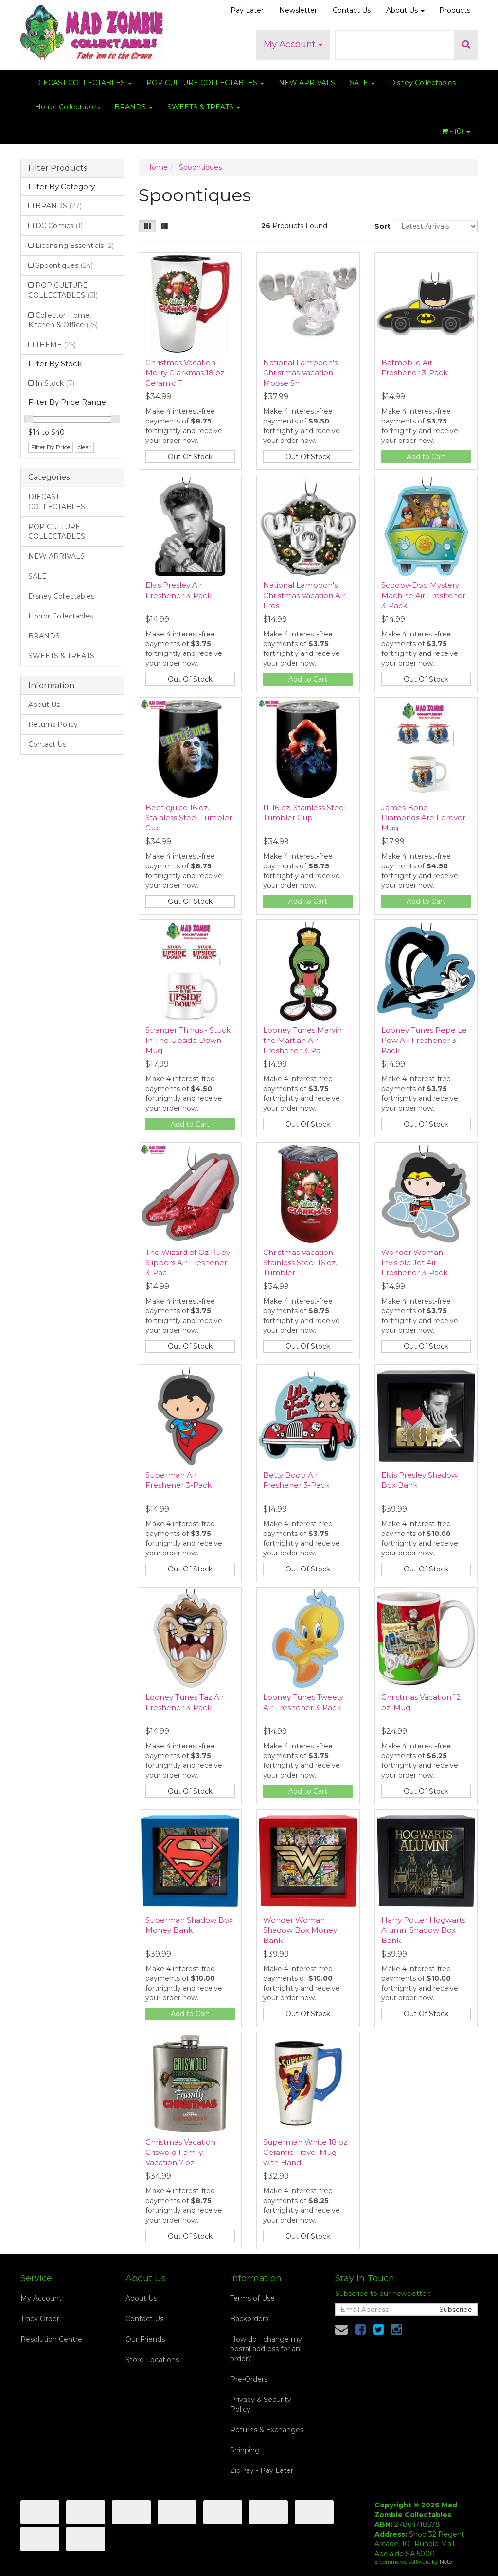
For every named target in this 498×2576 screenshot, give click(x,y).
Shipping (245, 2450)
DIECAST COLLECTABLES (83, 82)
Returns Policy (53, 724)
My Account (293, 44)
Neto (446, 2561)
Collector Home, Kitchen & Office (63, 320)
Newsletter (298, 10)
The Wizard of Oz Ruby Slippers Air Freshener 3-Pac (187, 1262)
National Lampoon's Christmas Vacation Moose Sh (300, 373)
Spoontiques (64, 265)
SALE (362, 82)
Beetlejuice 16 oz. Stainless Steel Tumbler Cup (188, 817)
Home (157, 167)
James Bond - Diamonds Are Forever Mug (423, 817)
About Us (405, 10)
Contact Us (352, 10)
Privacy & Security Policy (260, 2404)
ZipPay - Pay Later (261, 2470)
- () (456, 131)
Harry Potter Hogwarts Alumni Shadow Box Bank (423, 1930)
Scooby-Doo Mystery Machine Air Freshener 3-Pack (423, 595)
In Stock (55, 383)
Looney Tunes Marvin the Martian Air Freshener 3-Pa (302, 1040)
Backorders (249, 2318)
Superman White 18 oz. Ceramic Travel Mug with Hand (306, 2152)
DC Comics (59, 225)
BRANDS (133, 107)
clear (84, 447)
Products (454, 10)
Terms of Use (252, 2298)
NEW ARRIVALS (307, 82)
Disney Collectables (423, 82)
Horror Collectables (67, 107)
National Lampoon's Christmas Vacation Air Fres (304, 595)
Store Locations (152, 2359)
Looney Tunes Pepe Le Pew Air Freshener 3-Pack (424, 1040)
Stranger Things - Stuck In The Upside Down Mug (188, 1040)
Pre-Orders (248, 2379)
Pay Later (247, 10)
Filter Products (57, 168)
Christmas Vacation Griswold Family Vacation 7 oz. (180, 2152)
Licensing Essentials (75, 245)
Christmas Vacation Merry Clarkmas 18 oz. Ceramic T (185, 373)
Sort (380, 226)
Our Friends (145, 2339)
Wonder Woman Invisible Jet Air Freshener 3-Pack (414, 1262)
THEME (56, 344)
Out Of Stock (190, 456)
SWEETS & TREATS (203, 107)
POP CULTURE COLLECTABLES (205, 82)
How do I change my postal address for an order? (266, 2349)
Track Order (39, 2318)
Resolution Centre (51, 2339)
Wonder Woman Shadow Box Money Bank (300, 1930)
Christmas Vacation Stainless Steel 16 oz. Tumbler (300, 1262)
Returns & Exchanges (266, 2429)
